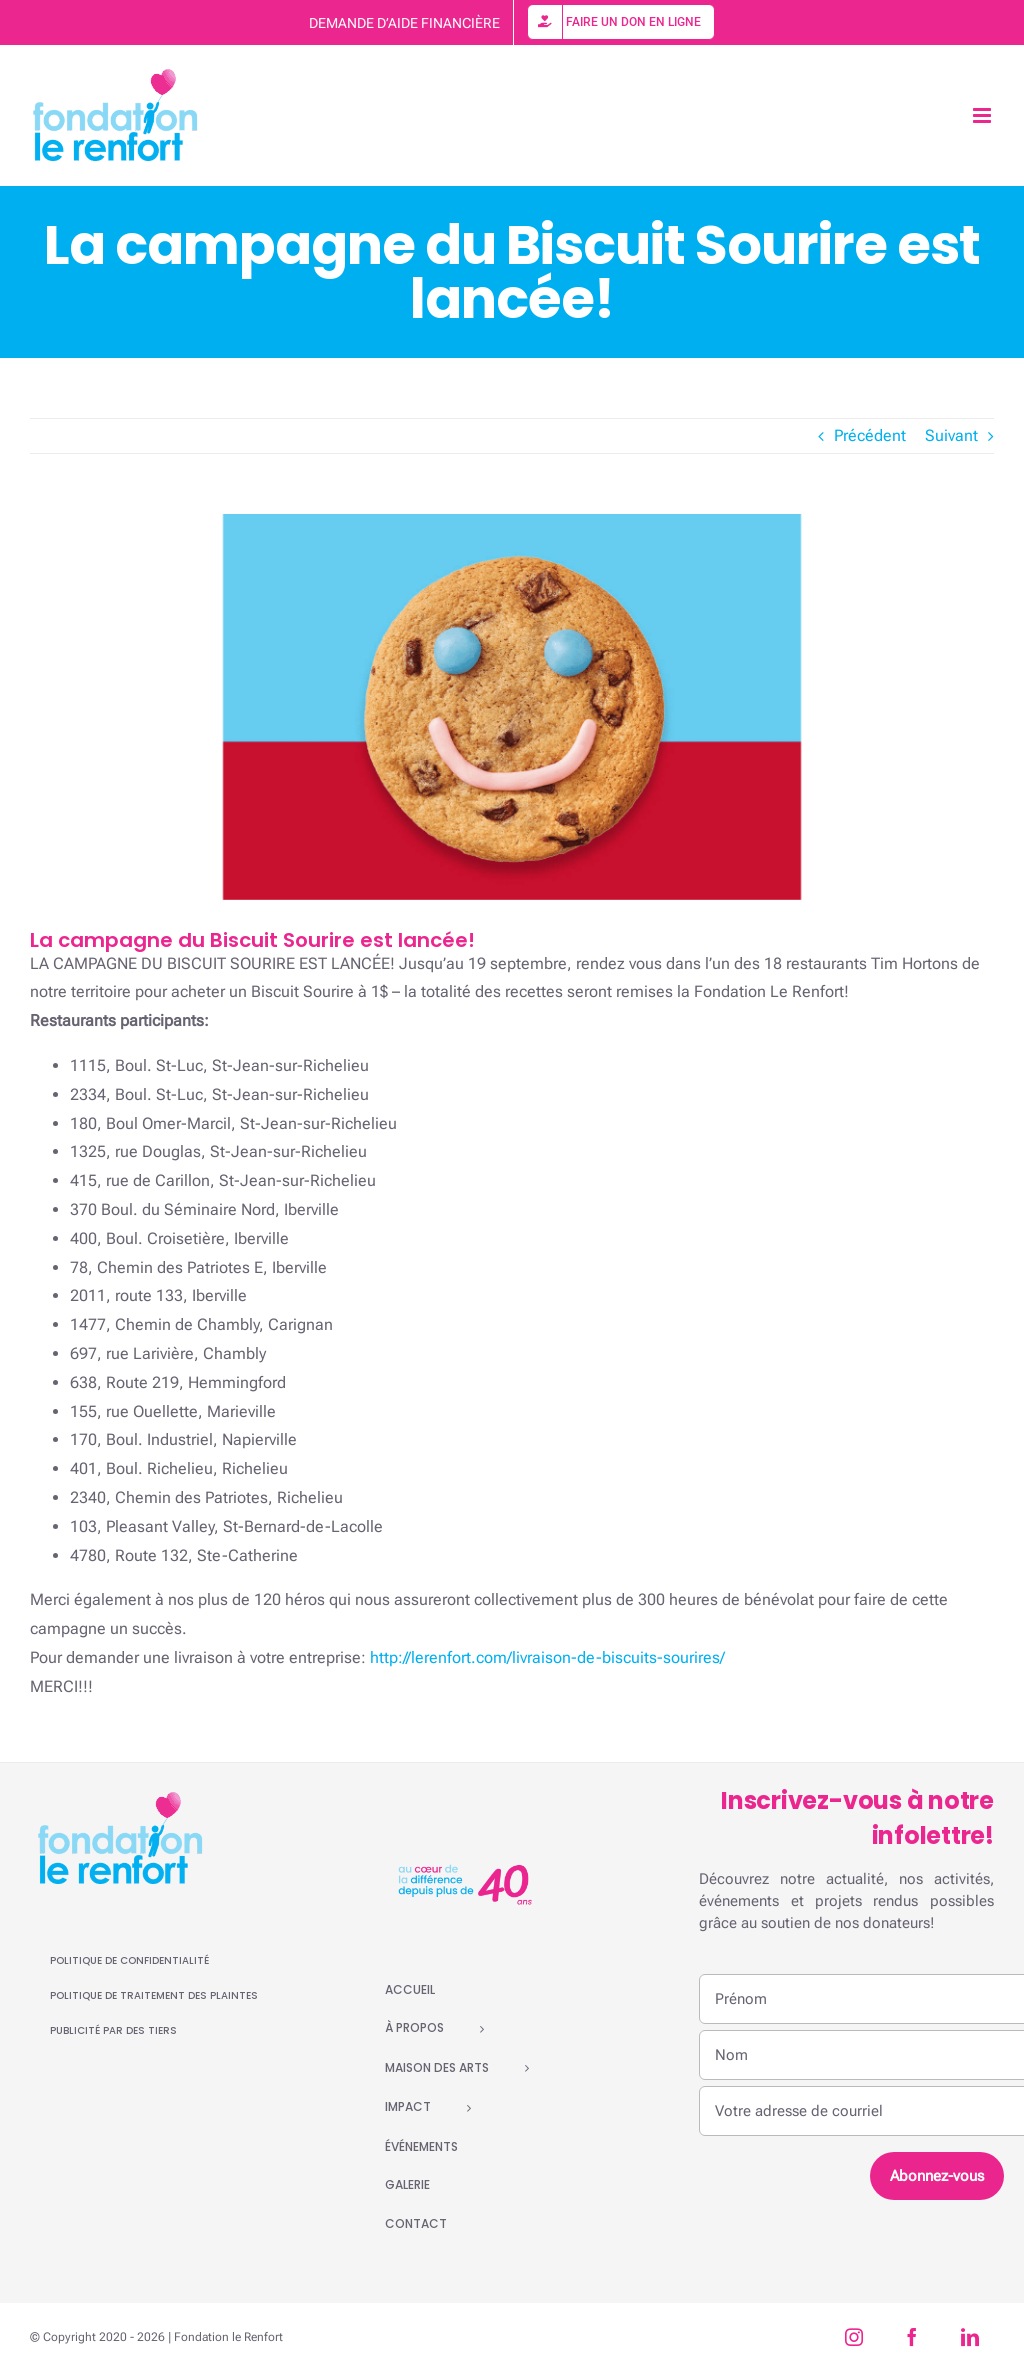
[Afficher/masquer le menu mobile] (983, 115)
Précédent (870, 435)
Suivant (951, 435)
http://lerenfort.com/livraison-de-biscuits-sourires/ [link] (547, 1657)
